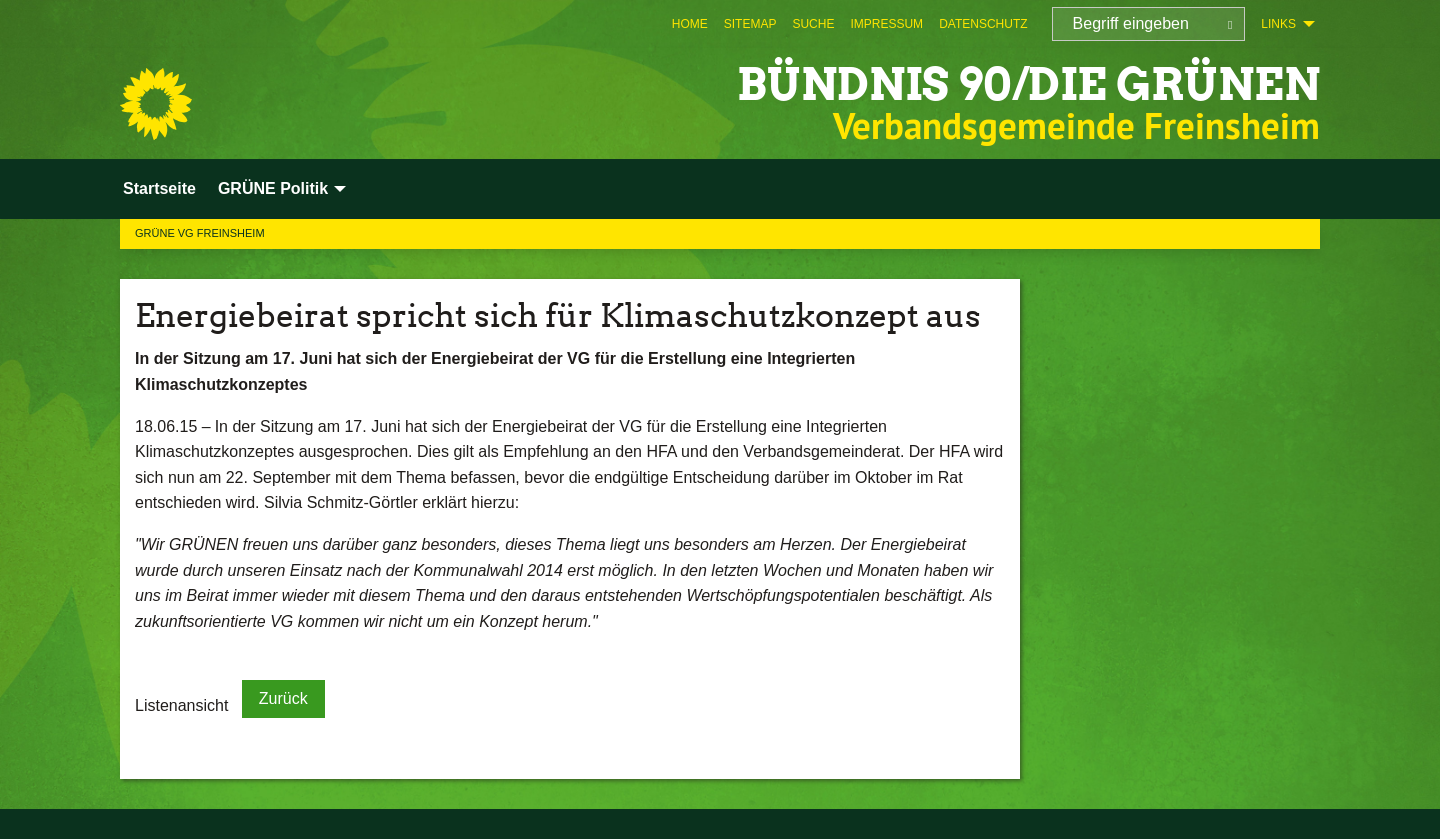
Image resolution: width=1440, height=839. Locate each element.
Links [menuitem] (1278, 24)
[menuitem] (690, 24)
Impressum (886, 24)
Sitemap (750, 24)
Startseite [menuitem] (159, 188)
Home (690, 24)
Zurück (283, 698)
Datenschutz (983, 24)
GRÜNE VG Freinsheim (200, 233)
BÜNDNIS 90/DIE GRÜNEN (1028, 84)
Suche (813, 24)
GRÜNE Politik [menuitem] (273, 188)
